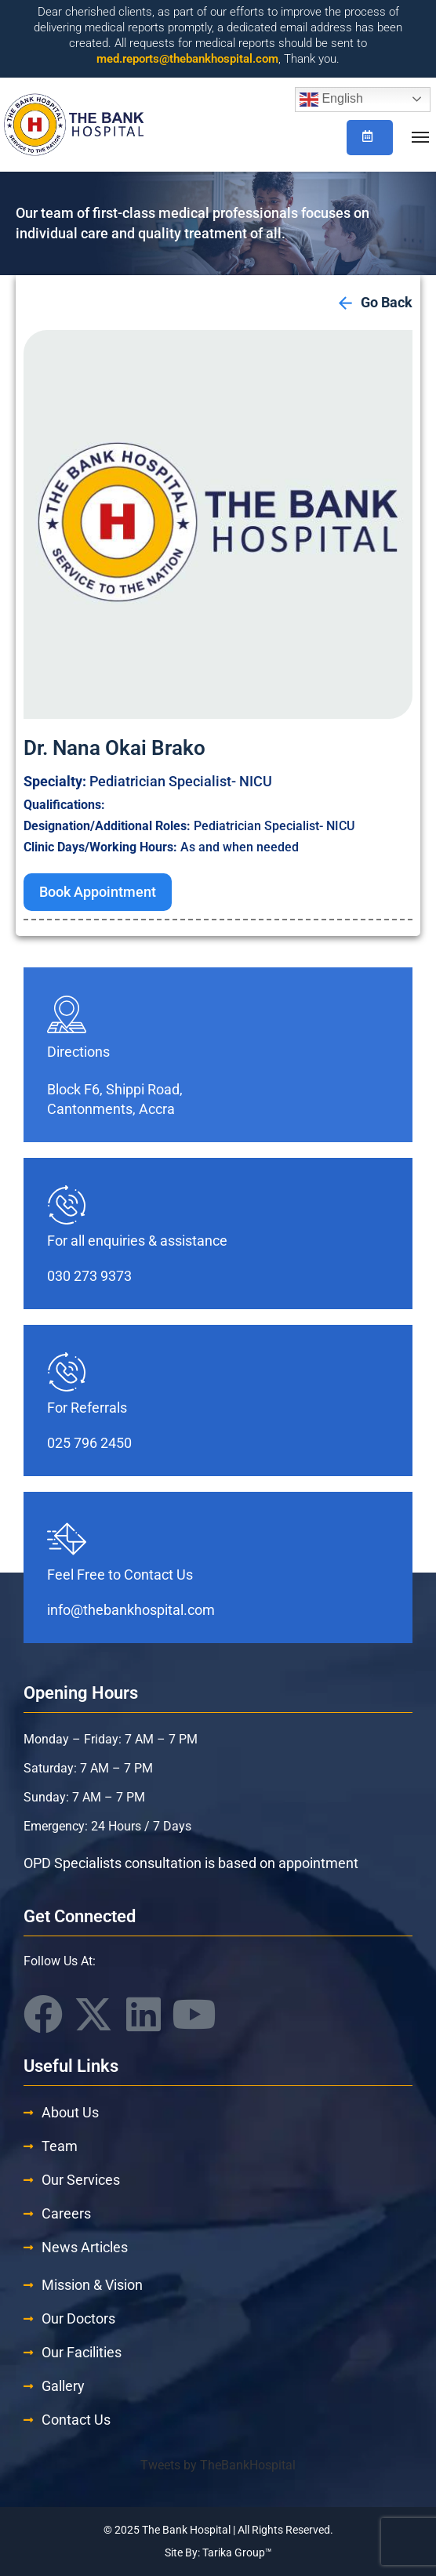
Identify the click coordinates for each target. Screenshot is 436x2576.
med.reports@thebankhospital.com (187, 59)
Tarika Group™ (237, 2552)
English (331, 99)
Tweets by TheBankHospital (218, 2465)
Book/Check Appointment (367, 136)
